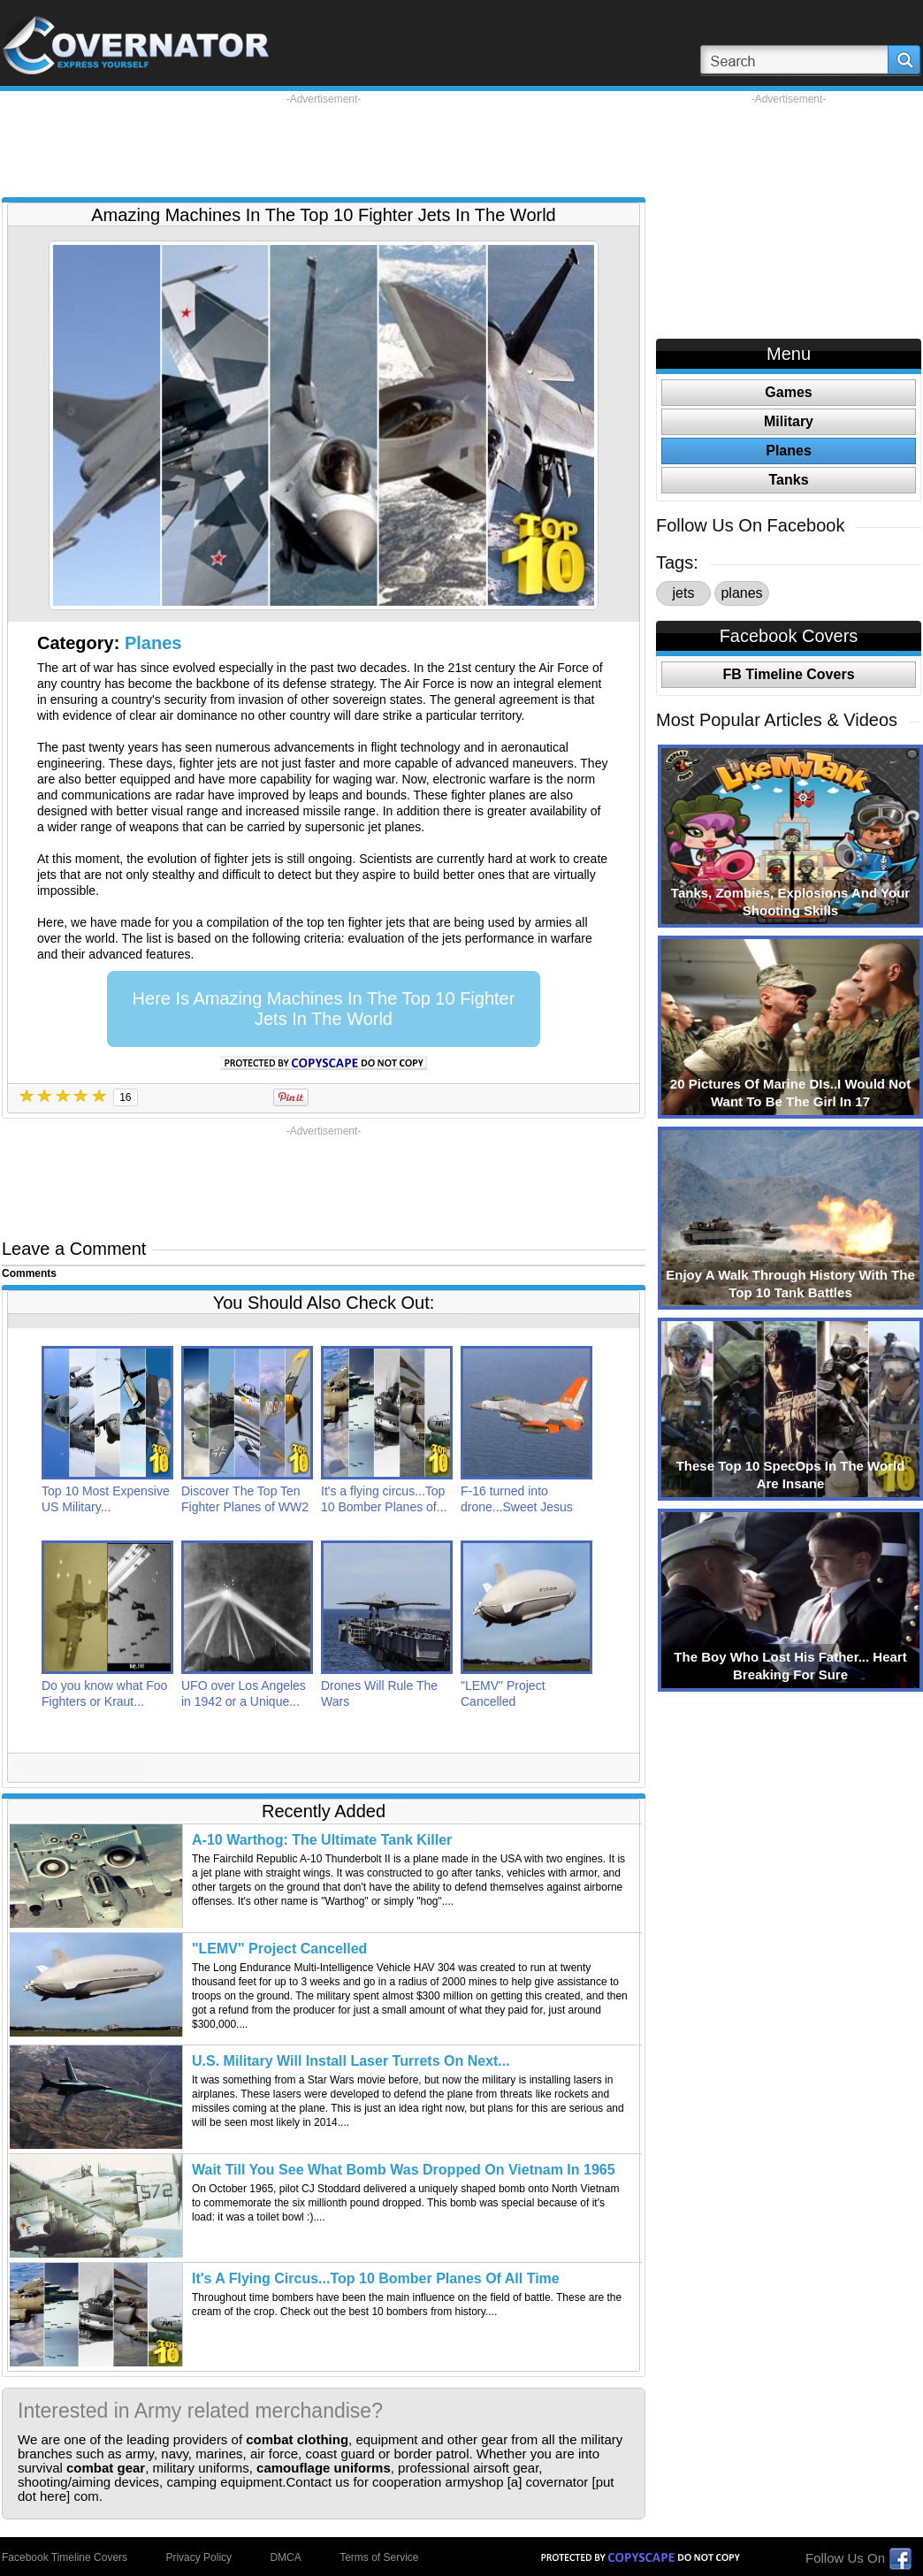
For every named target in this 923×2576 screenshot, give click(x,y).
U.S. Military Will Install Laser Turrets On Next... (351, 2060)
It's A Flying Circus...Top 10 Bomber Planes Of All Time (376, 2278)
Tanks (788, 479)
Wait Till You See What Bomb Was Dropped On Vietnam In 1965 (403, 2169)
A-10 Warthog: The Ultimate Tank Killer (322, 1839)
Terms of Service (378, 2557)
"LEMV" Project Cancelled (279, 1948)
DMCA (285, 2557)
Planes (153, 643)
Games (788, 392)
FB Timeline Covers (788, 674)
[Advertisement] (323, 146)
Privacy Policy (198, 2557)
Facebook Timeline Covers (64, 2557)
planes (741, 592)
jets (684, 592)
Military (788, 421)
